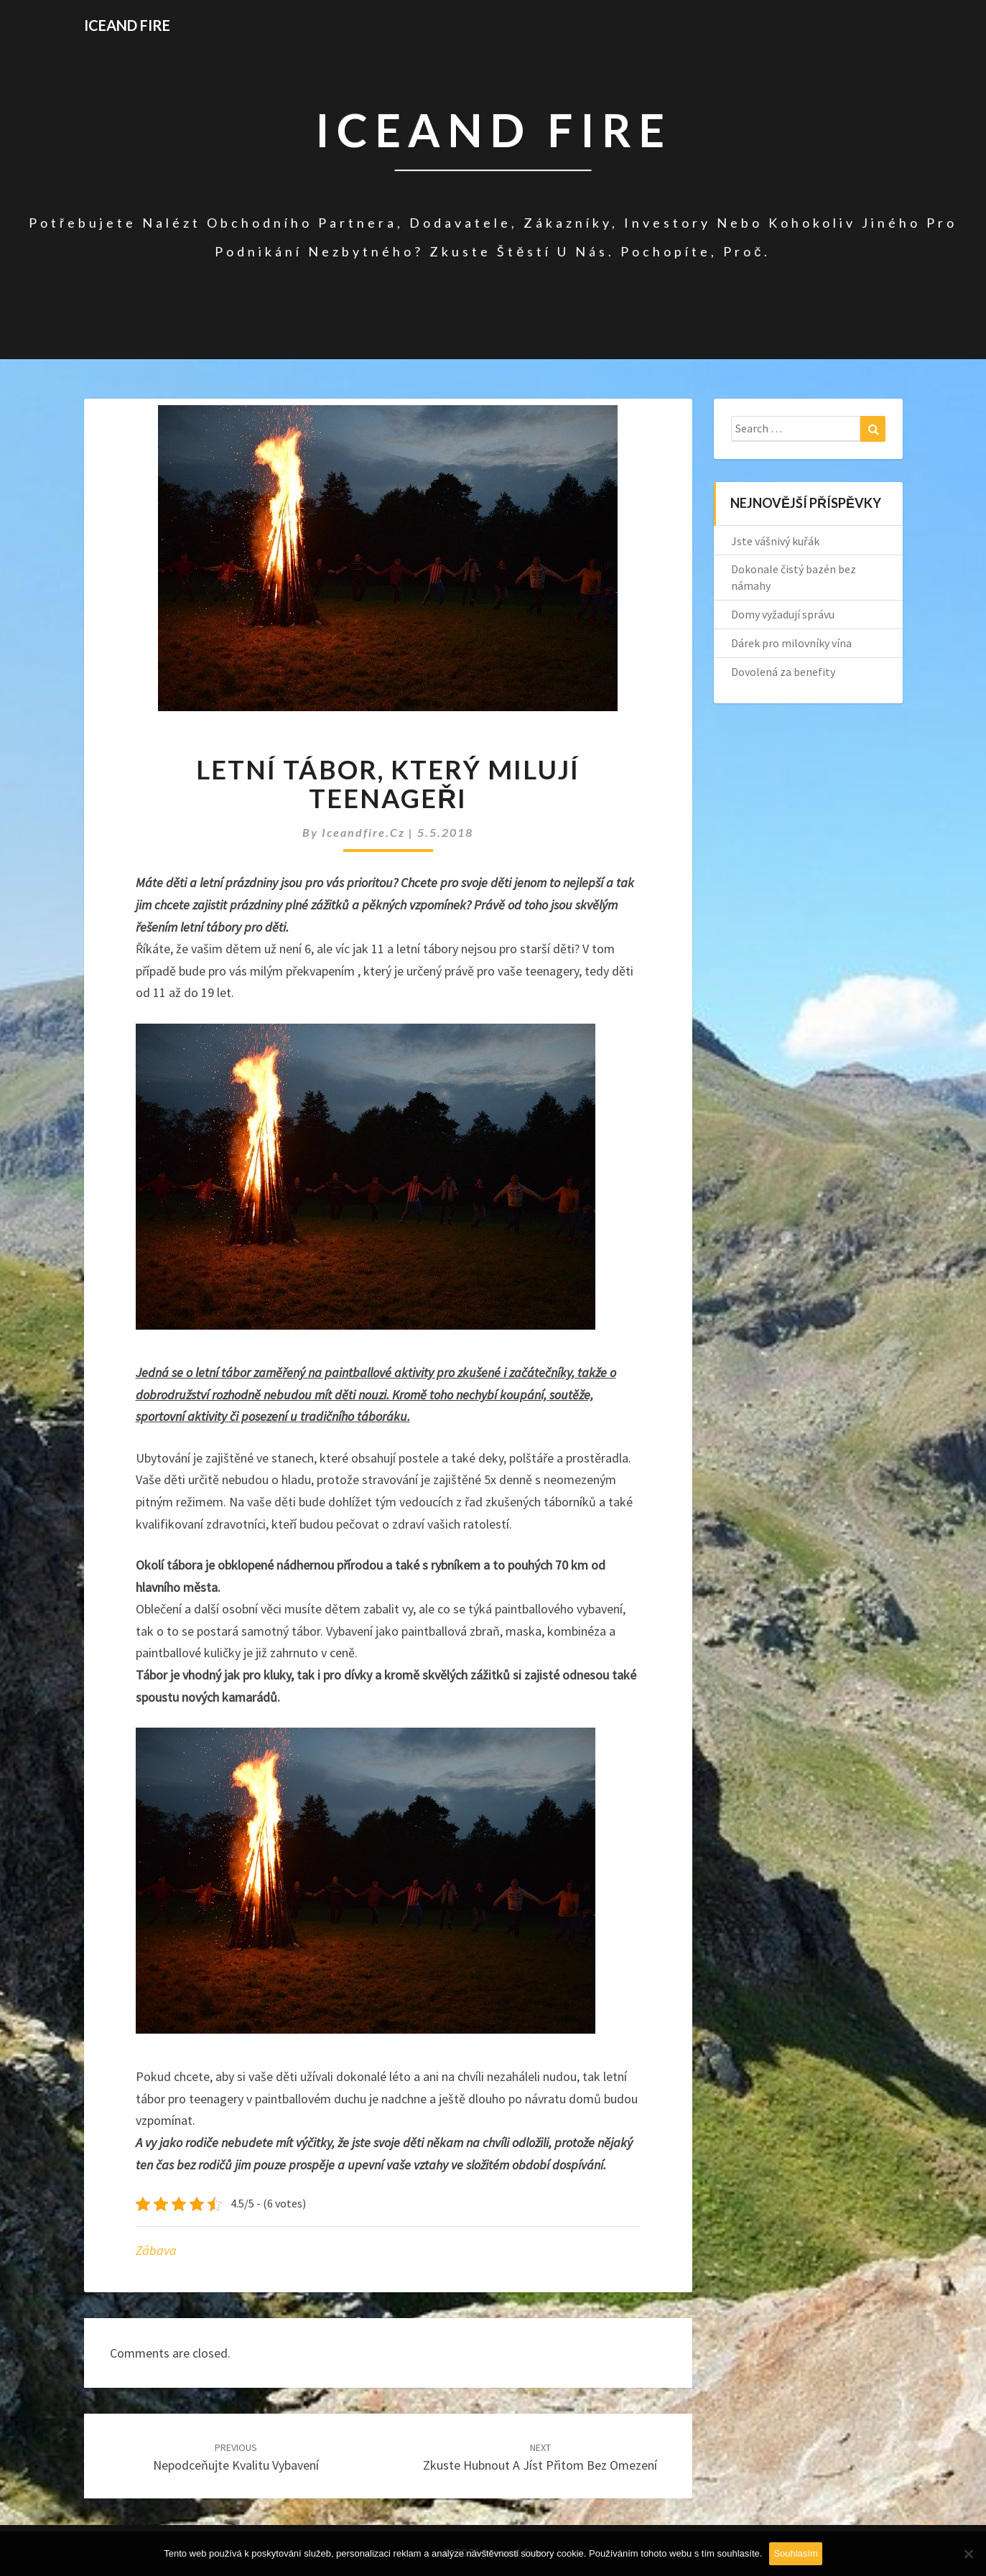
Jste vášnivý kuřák (775, 541)
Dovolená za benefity (783, 671)
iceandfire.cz (365, 832)
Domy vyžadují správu (782, 614)
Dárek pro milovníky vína (791, 643)
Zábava (156, 2250)
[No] (968, 2554)
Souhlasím (795, 2553)
